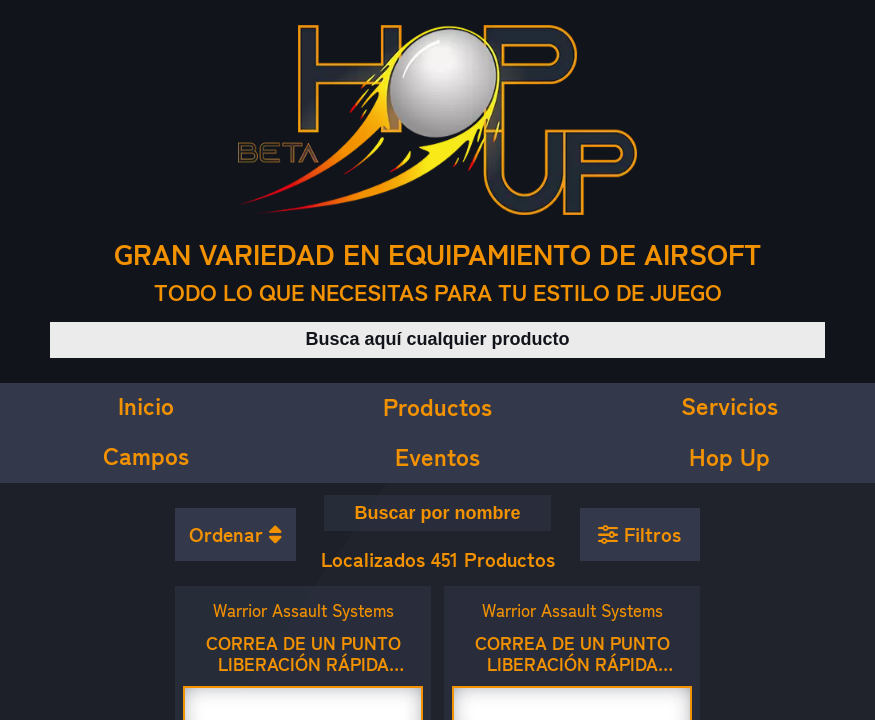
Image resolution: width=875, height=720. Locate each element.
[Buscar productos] (437, 340)
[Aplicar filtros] (640, 535)
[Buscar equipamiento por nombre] (438, 513)
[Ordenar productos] (235, 535)
